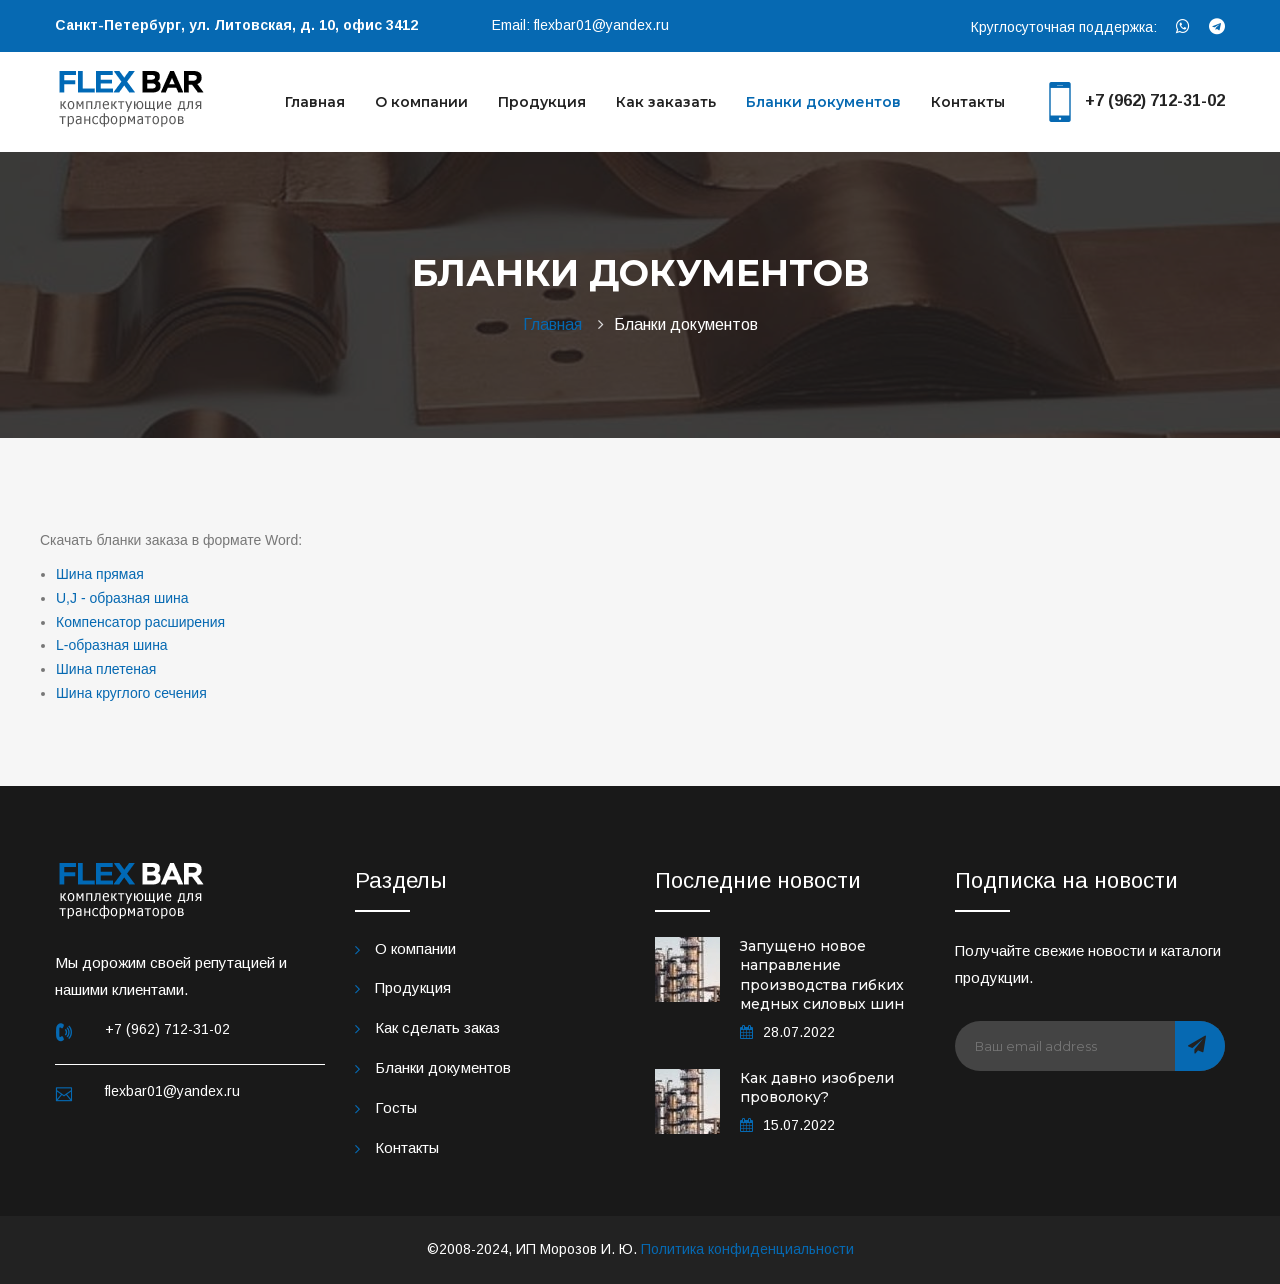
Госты (396, 1107)
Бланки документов (823, 102)
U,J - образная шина (122, 598)
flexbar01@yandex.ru (601, 25)
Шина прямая (100, 574)
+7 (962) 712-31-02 (1155, 100)
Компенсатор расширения (140, 622)
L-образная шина (112, 645)
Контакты (968, 102)
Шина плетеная (106, 669)
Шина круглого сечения (131, 693)
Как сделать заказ (437, 1027)
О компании (421, 102)
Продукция (542, 102)
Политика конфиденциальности (747, 1249)
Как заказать (666, 102)
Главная (315, 102)
